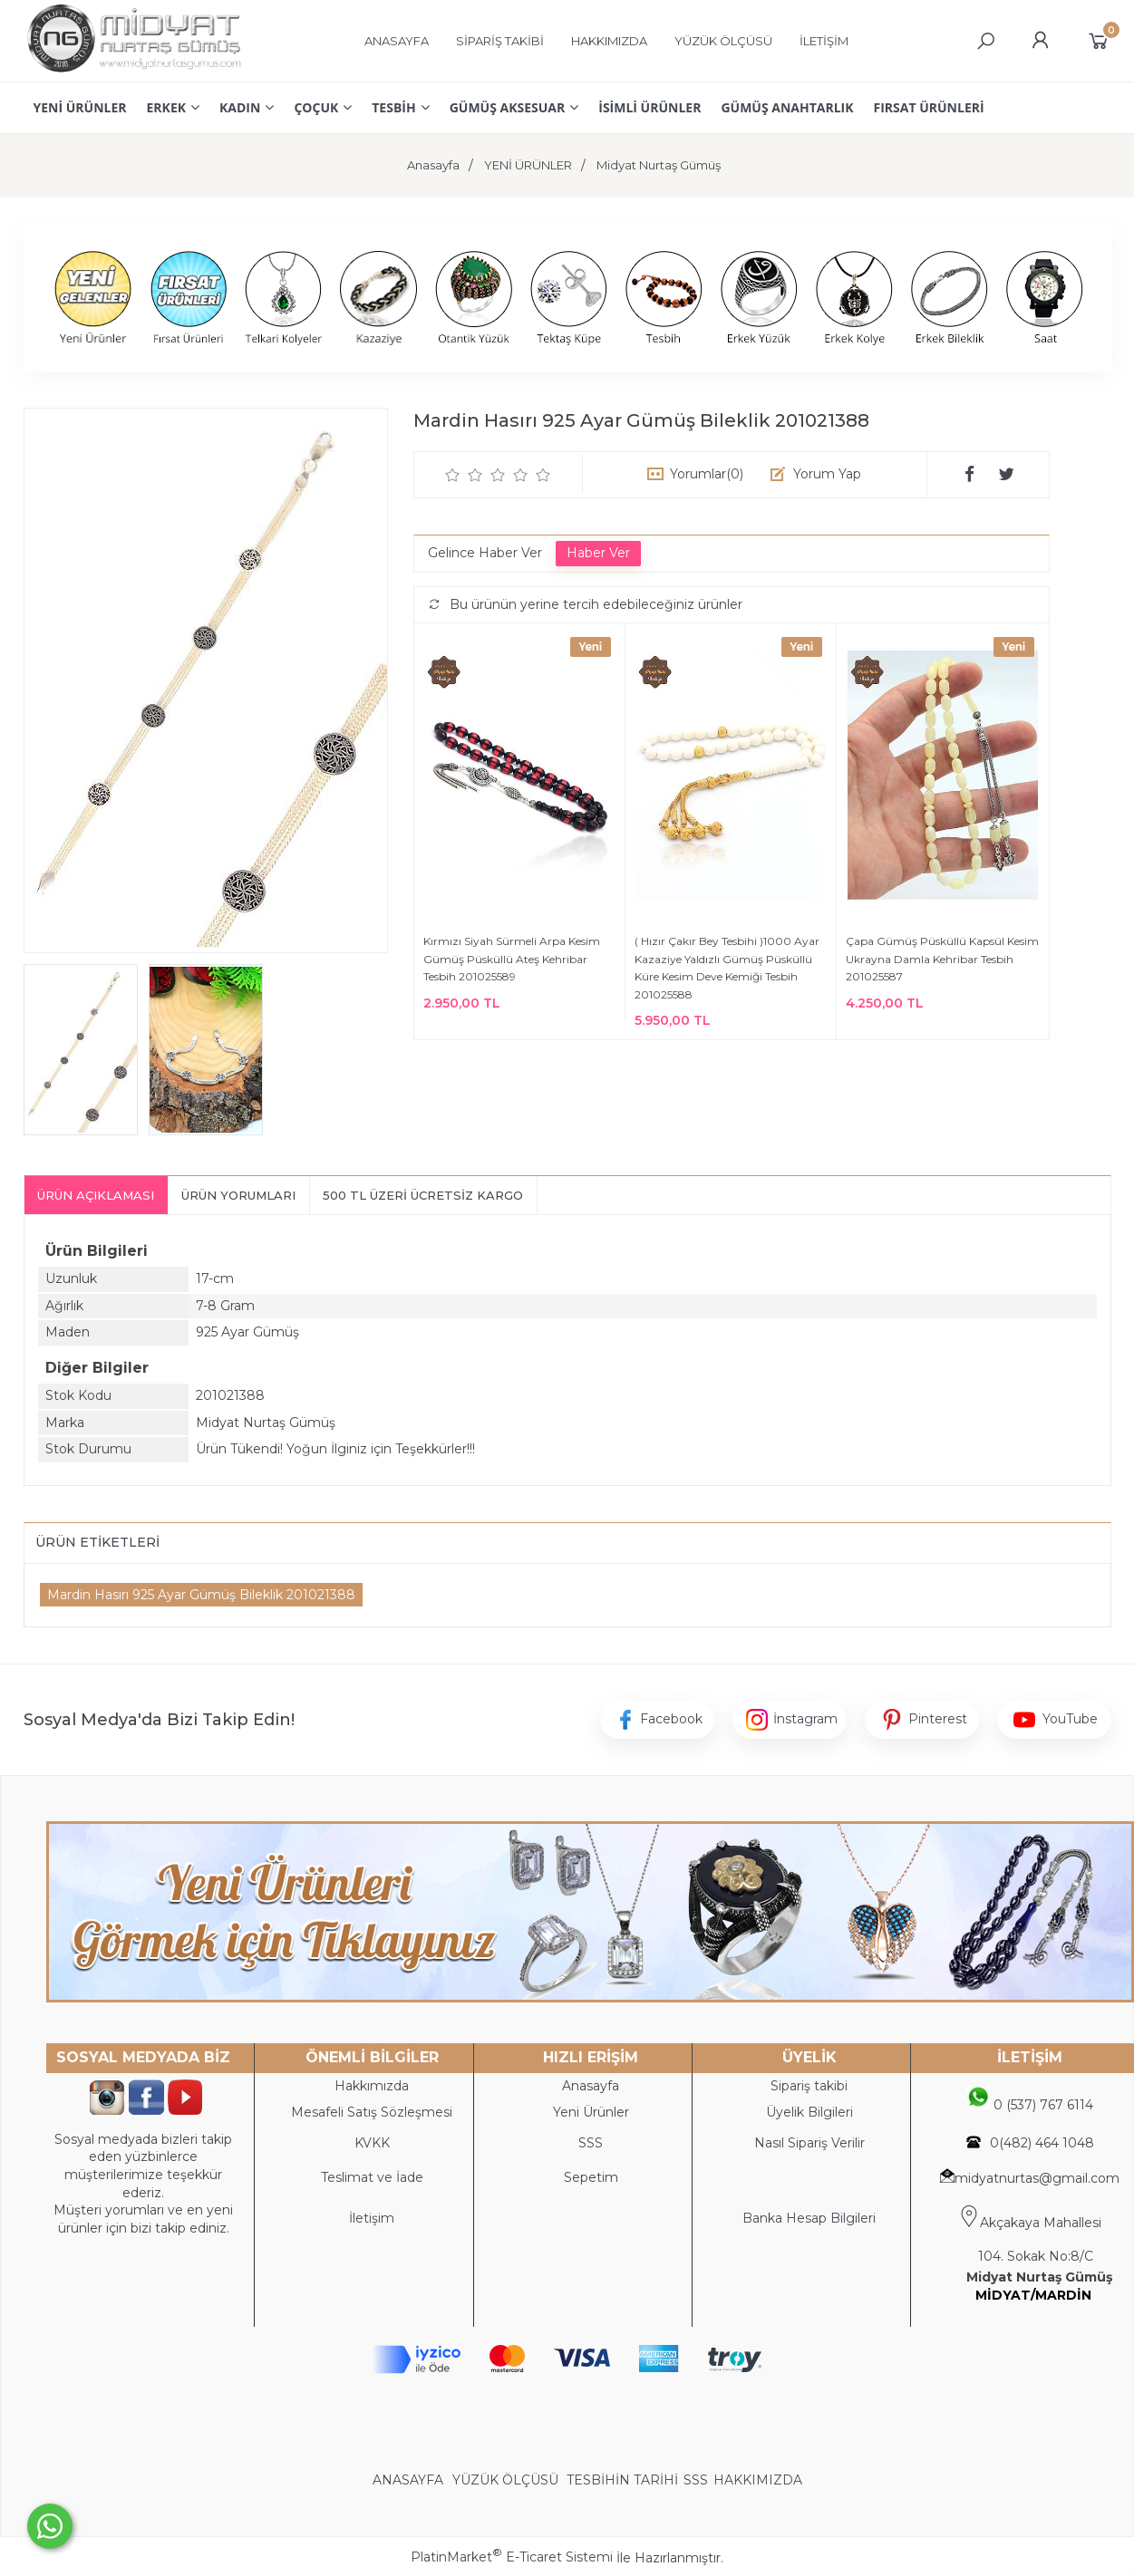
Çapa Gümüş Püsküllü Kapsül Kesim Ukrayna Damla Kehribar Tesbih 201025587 (942, 958)
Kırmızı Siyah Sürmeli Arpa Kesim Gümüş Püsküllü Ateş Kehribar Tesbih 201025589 (511, 958)
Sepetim (591, 2177)
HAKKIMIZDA (757, 2480)
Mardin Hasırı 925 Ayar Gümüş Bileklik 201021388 (201, 1595)
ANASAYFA (410, 2480)
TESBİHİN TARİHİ (622, 2480)
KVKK (372, 2143)
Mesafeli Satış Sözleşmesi (371, 2112)
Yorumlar (706, 474)
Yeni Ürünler (591, 2112)
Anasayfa (590, 2086)
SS (594, 2143)
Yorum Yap (827, 474)
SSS (695, 2480)
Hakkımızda (371, 2086)
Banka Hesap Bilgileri (809, 2218)
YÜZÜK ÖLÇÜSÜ (505, 2480)
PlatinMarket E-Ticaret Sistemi (512, 2557)
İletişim (371, 2218)
